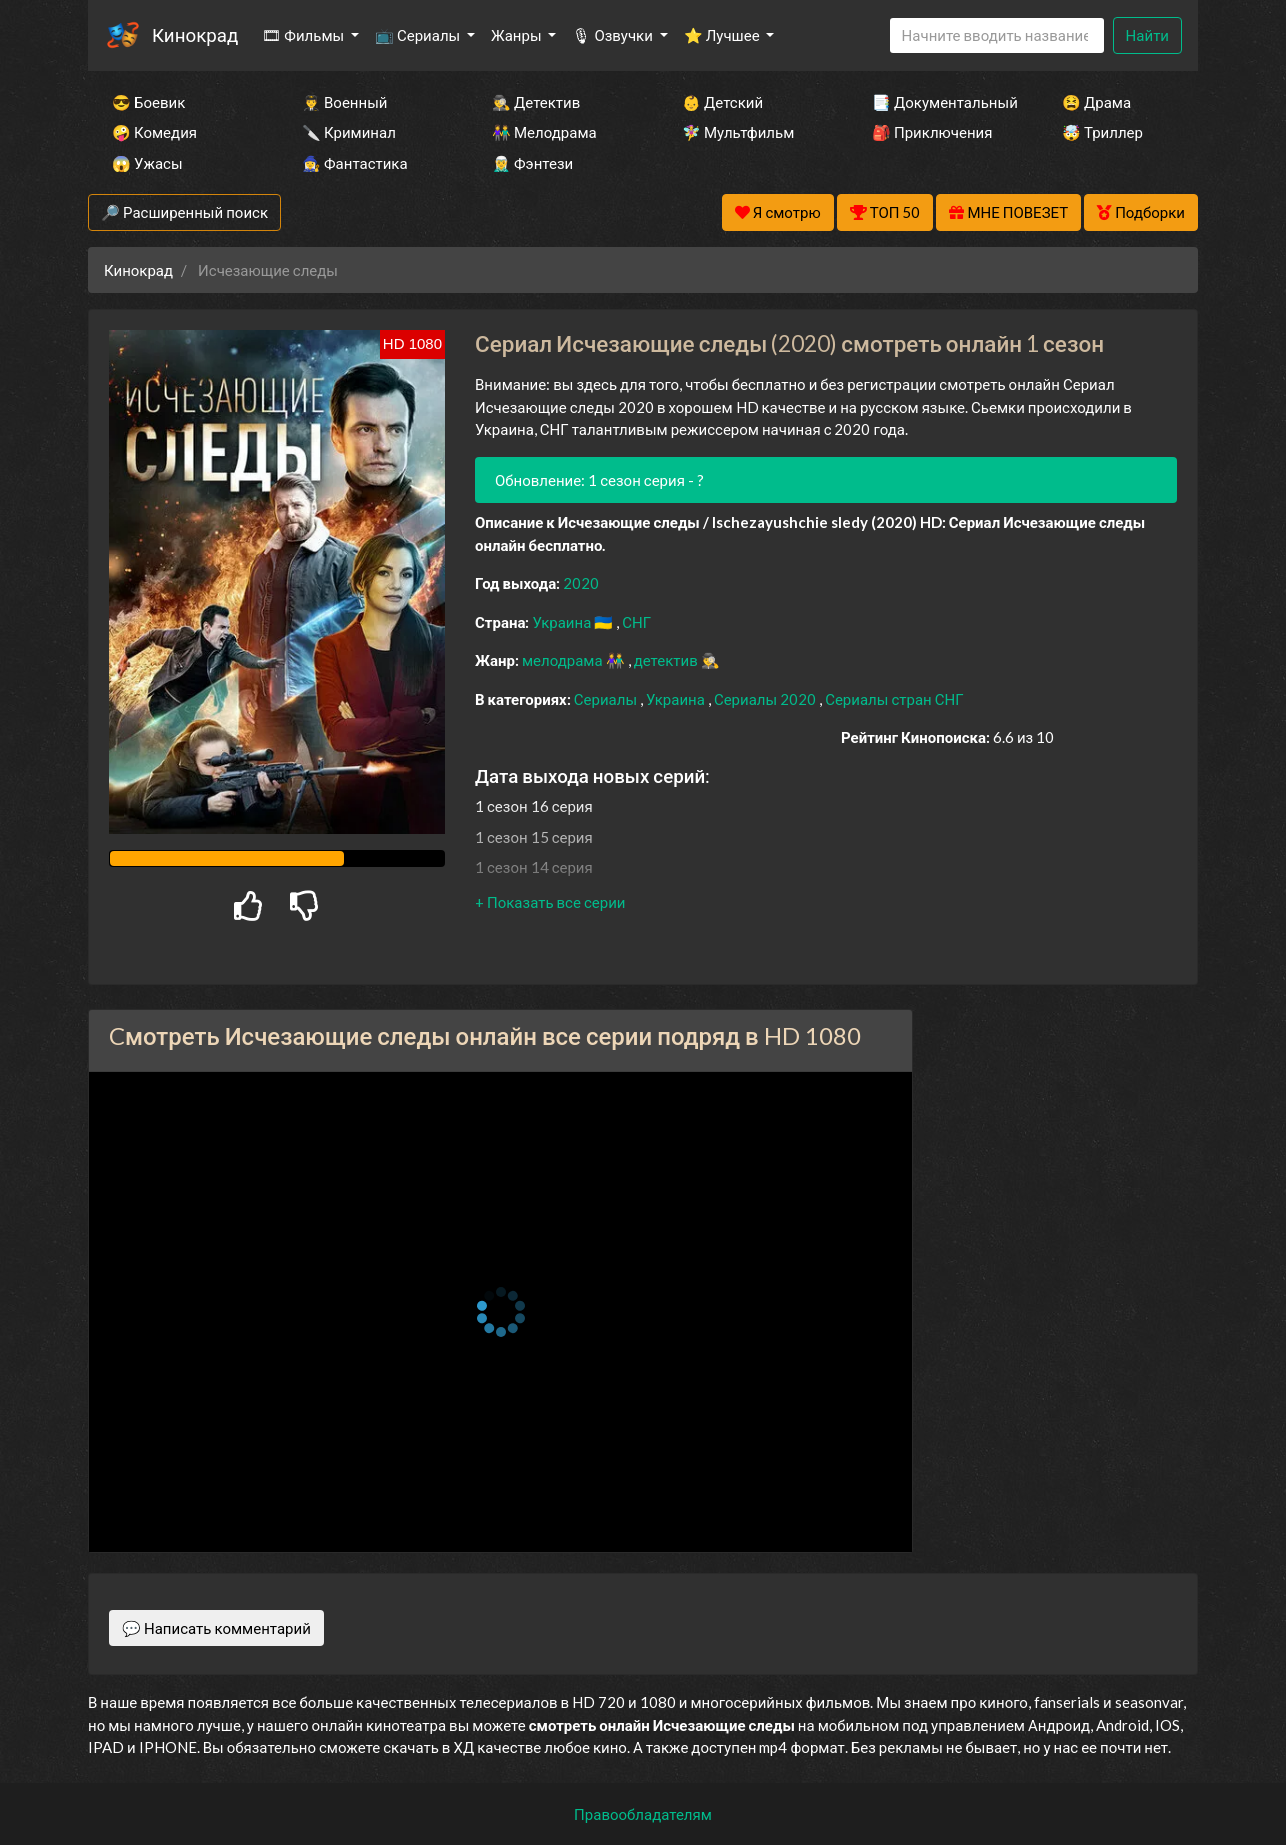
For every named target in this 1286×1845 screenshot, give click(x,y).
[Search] (997, 35)
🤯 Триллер (1102, 132)
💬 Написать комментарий (216, 1628)
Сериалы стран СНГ (894, 699)
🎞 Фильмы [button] (304, 35)
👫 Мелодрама (544, 132)
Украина (563, 622)
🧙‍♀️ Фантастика (355, 163)
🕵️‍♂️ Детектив (536, 102)
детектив (667, 660)
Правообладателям (643, 1814)
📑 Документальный (940, 102)
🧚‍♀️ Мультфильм (738, 132)
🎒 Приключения (932, 132)
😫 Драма (1096, 102)
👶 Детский (722, 102)
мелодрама (564, 660)
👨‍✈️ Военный (344, 102)
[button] (550, 902)
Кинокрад (195, 34)
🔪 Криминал (349, 132)
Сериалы (607, 699)
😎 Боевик (148, 102)
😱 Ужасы (147, 163)
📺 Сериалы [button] (419, 35)
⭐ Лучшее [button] (723, 35)
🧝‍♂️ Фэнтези (532, 163)
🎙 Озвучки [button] (613, 35)
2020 (581, 583)
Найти (1147, 35)
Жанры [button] (518, 35)
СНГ (636, 622)
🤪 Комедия (154, 132)
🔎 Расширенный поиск (184, 212)
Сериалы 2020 (766, 699)
